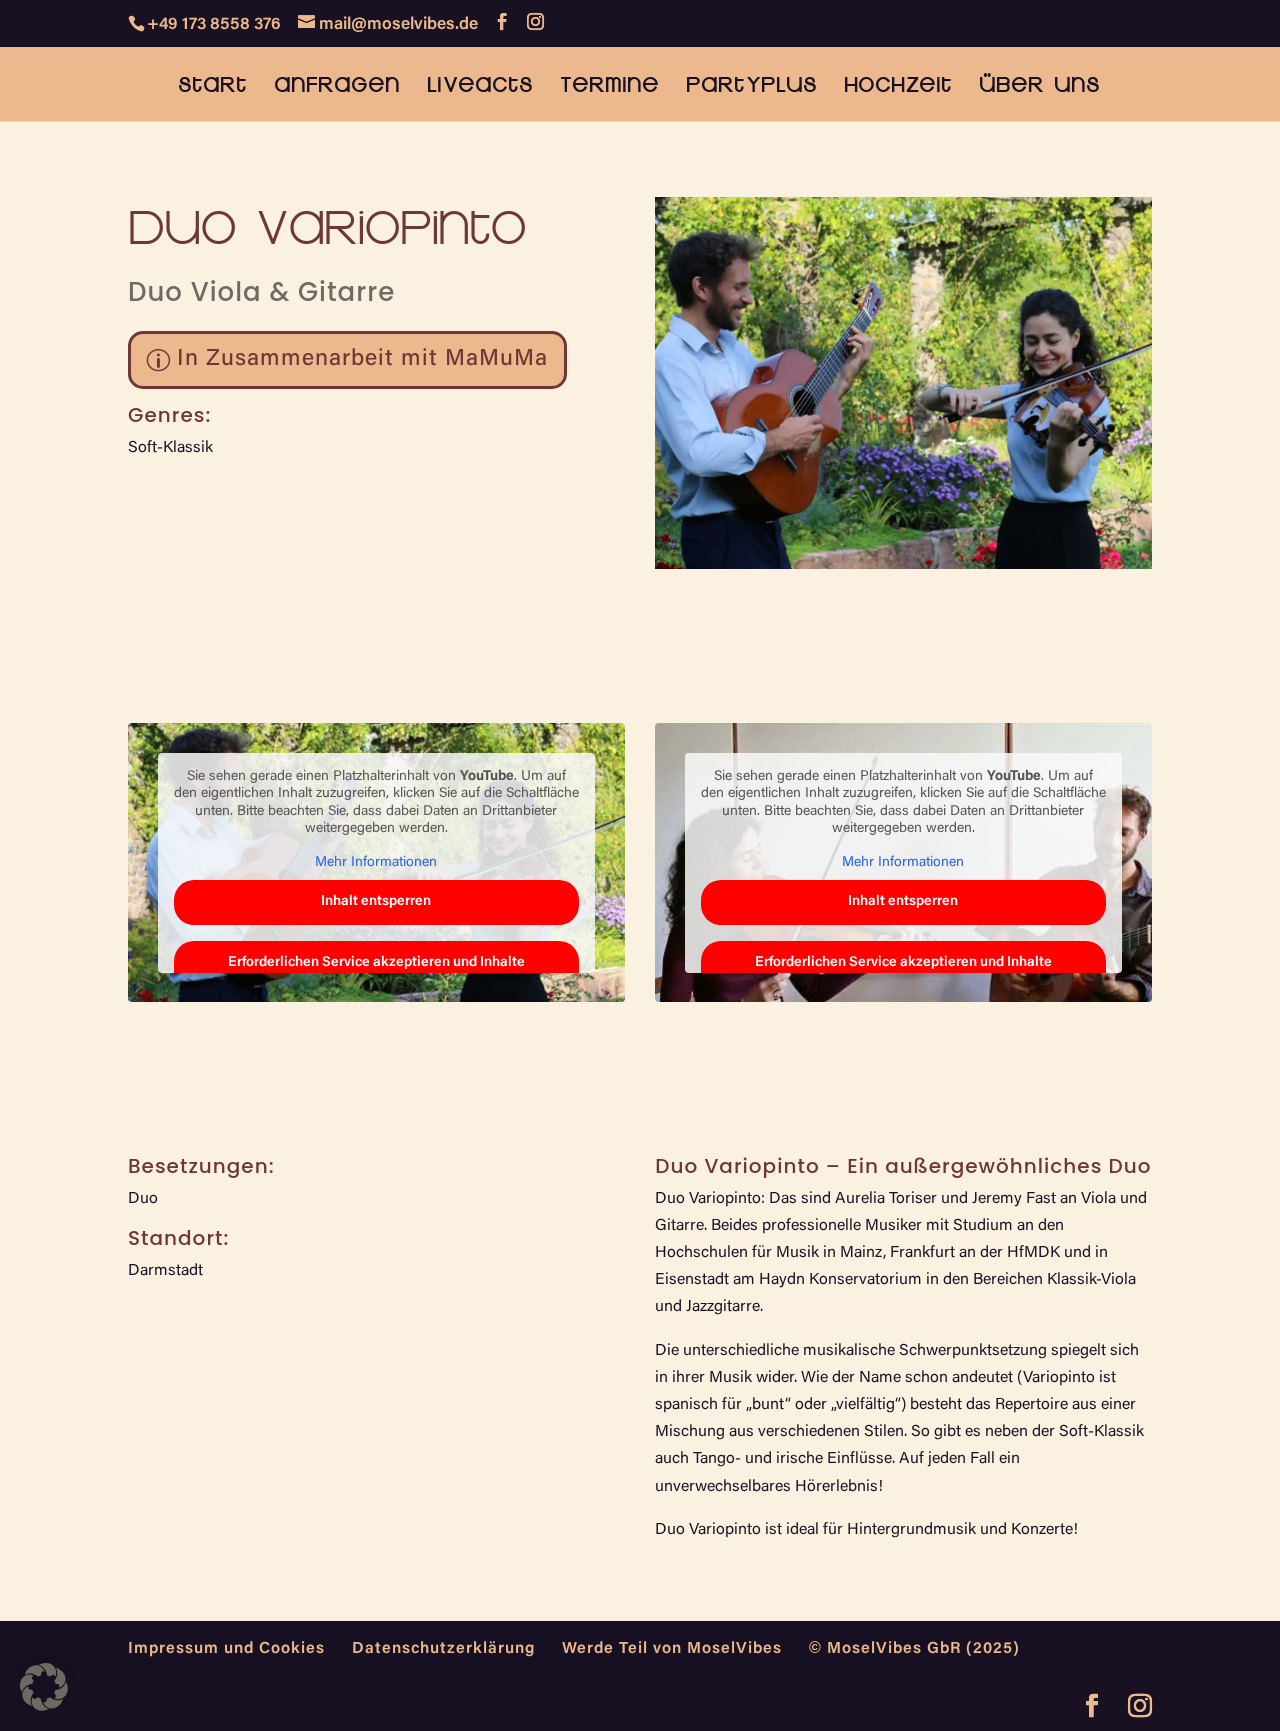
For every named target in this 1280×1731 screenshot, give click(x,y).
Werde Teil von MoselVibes (672, 1649)
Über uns (1039, 86)
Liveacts (480, 86)
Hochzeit (898, 86)
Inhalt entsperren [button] (376, 902)
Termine (609, 86)
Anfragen (337, 86)
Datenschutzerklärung (443, 1649)
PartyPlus (751, 86)
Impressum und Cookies (226, 1649)
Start (212, 86)
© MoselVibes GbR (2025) (914, 1649)
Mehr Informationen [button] (376, 863)
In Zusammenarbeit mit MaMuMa (362, 359)
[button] (44, 1687)
